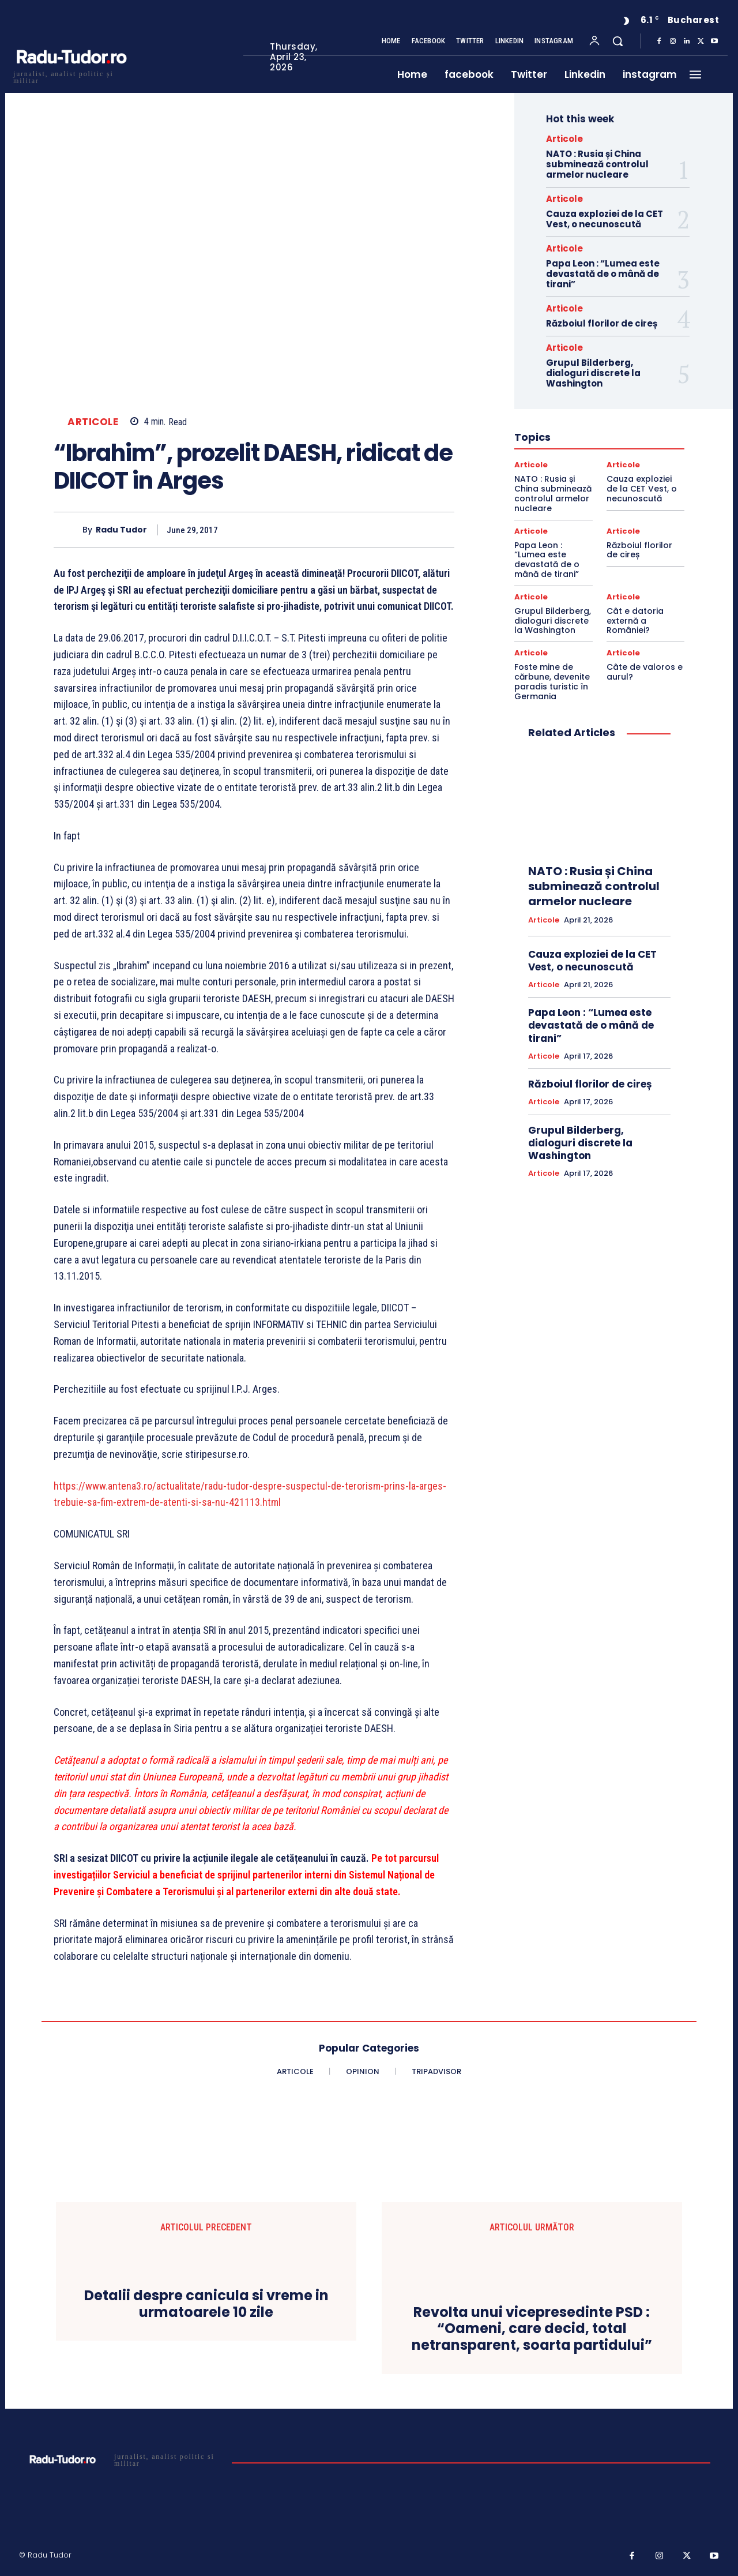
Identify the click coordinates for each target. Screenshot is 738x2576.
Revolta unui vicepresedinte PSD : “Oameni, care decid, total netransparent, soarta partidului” (532, 2329)
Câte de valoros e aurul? (645, 672)
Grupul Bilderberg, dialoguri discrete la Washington (593, 373)
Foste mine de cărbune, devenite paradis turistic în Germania (552, 681)
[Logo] (124, 2459)
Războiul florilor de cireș (601, 323)
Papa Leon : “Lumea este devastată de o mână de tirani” (603, 273)
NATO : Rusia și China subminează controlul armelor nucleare (597, 164)
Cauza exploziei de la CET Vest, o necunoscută (604, 219)
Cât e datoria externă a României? (635, 620)
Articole (92, 422)
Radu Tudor (121, 530)
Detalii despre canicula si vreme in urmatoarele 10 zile (206, 2304)
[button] (617, 41)
